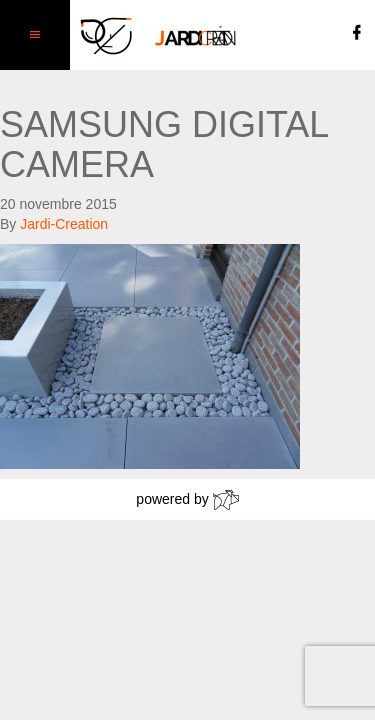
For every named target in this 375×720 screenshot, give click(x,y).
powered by (187, 500)
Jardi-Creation (64, 224)
